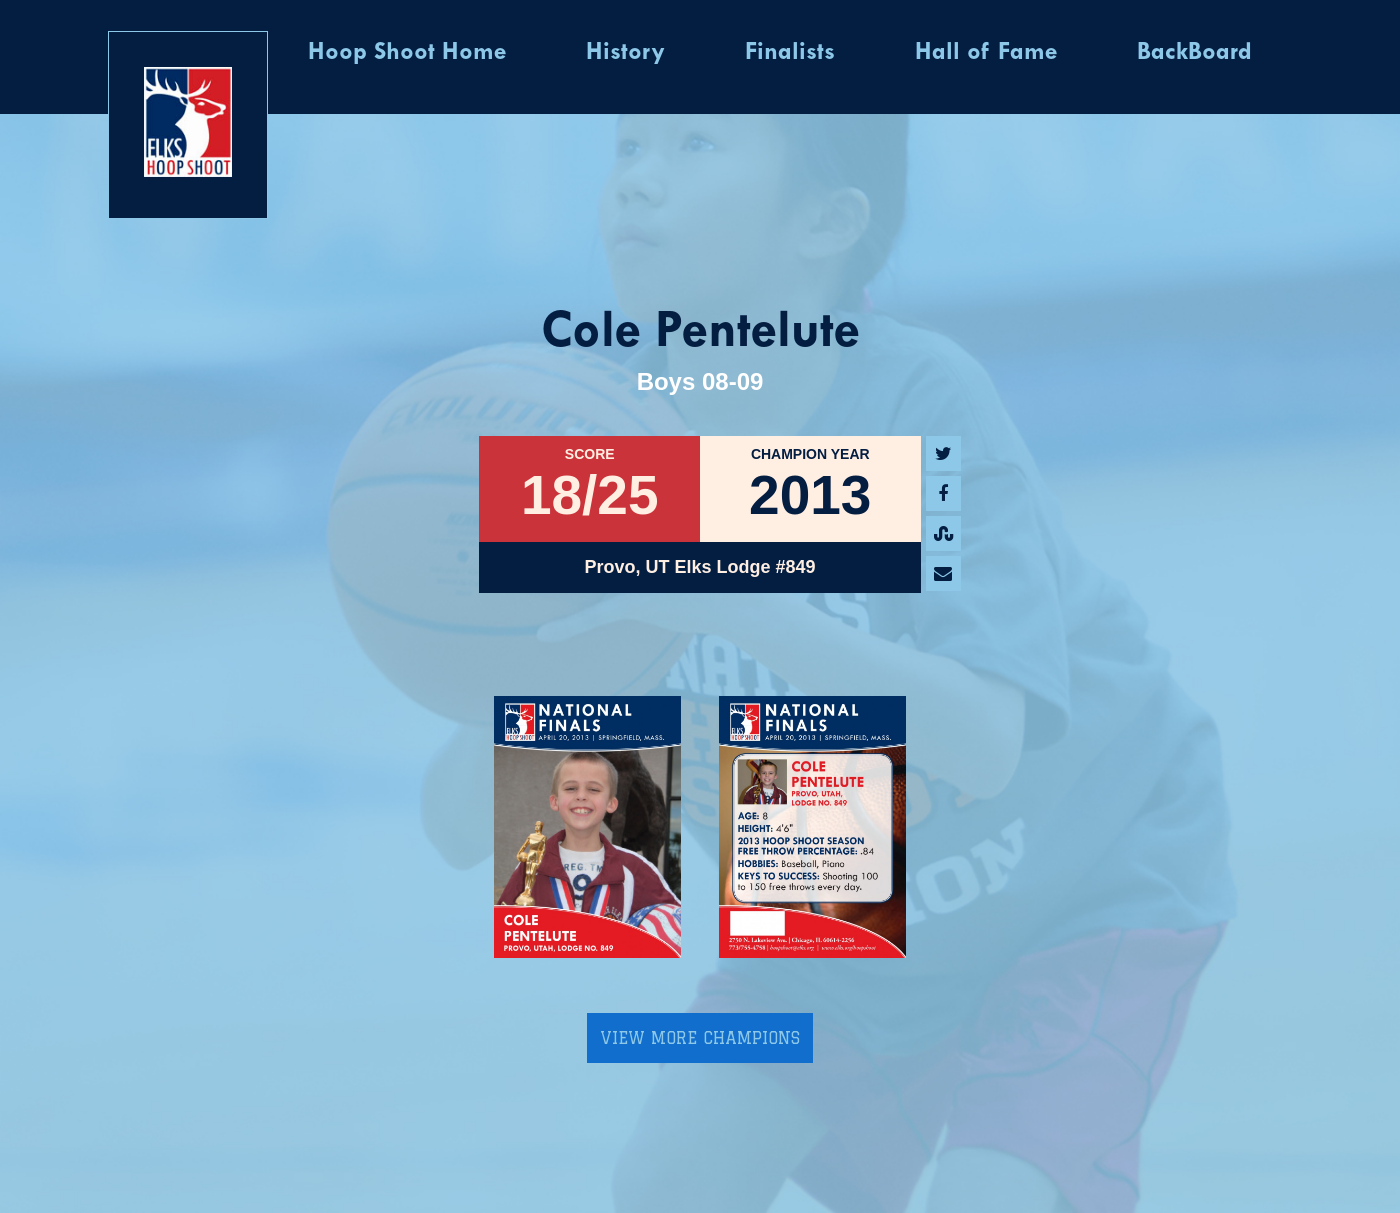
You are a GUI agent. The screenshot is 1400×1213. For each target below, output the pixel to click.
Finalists (790, 53)
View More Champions (700, 1038)
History (625, 53)
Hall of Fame (986, 53)
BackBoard (1194, 53)
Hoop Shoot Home (407, 53)
